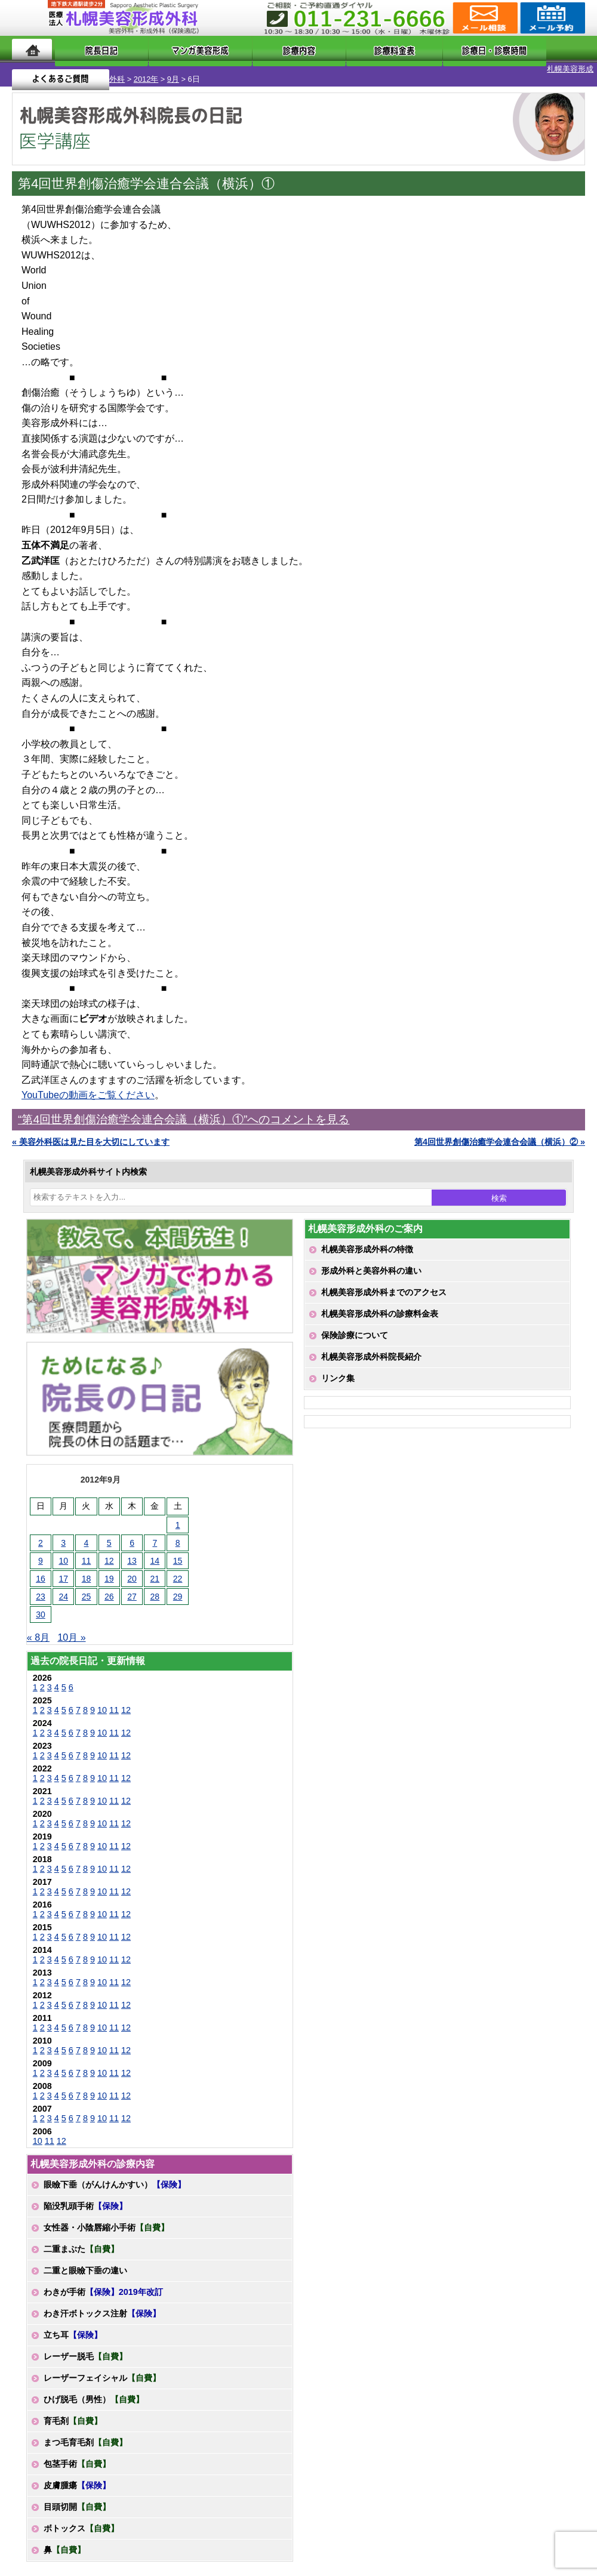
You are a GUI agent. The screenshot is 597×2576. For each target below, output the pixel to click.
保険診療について (354, 1325)
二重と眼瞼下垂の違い (85, 2260)
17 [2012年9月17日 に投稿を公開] (63, 1568)
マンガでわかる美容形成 (175, 49)
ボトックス (81, 2518)
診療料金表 (335, 49)
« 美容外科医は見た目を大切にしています (91, 1131)
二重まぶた (81, 2239)
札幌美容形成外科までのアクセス (384, 1282)
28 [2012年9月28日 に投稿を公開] (155, 1586)
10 (102, 1700)
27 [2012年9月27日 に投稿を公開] (132, 1586)
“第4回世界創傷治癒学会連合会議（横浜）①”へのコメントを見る (183, 1109)
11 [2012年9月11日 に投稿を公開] (86, 1550)
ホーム (32, 49)
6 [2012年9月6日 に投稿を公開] (132, 1532)
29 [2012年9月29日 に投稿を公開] (178, 1586)
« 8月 (38, 1627)
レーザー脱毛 (85, 2346)
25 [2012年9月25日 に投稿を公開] (86, 1586)
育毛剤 (73, 2410)
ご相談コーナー (484, 18)
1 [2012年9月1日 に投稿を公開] (178, 1515)
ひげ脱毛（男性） (94, 2389)
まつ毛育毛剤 (85, 2432)
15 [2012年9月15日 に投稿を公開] (178, 1550)
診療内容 (264, 49)
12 (126, 1700)
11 (114, 1700)
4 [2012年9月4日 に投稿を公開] (86, 1532)
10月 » (71, 1627)
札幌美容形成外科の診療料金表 (379, 1303)
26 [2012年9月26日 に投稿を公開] (109, 1586)
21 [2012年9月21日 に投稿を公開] (155, 1568)
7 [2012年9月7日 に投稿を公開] (154, 1532)
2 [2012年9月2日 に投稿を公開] (40, 1532)
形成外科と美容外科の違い (371, 1260)
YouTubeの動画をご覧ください (88, 1085)
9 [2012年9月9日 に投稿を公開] (40, 1550)
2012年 (83, 68)
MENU (30, 18)
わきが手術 (103, 2282)
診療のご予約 (551, 18)
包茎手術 (77, 2453)
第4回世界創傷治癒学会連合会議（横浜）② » (499, 1131)
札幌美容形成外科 (31, 68)
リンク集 (338, 1368)
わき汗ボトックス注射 (102, 2303)
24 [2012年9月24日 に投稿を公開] (63, 1586)
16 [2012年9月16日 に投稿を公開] (40, 1568)
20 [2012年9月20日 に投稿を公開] (132, 1568)
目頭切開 (77, 2496)
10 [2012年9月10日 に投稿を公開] (63, 1550)
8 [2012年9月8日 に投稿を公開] (178, 1532)
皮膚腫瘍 (77, 2475)
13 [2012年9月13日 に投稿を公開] (132, 1550)
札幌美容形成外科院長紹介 (371, 1346)
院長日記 (86, 49)
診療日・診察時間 (430, 49)
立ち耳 (73, 2325)
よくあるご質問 (536, 49)
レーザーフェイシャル (102, 2367)
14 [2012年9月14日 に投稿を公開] (155, 1550)
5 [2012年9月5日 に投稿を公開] (109, 1532)
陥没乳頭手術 (85, 2196)
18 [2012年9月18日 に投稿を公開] (86, 1568)
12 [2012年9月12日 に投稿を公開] (109, 1550)
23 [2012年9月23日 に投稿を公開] (40, 1586)
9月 (110, 68)
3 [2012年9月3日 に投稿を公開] (63, 1532)
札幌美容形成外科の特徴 (367, 1239)
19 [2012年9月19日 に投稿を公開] (109, 1568)
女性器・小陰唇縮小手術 (106, 2217)
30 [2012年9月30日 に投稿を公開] (40, 1604)
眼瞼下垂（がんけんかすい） (115, 2174)
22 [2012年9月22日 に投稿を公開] (178, 1568)
